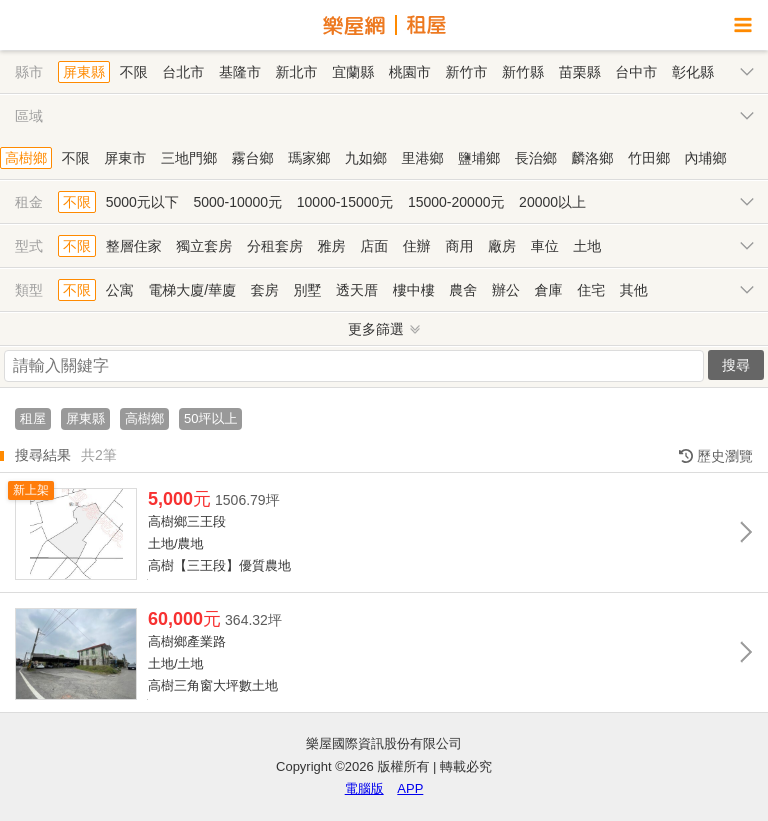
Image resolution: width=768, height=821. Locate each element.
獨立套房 (204, 246)
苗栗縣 (580, 72)
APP (410, 788)
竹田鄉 (649, 158)
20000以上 (552, 202)
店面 (374, 246)
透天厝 (357, 290)
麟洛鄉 (592, 158)
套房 (265, 290)
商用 (459, 246)
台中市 (636, 72)
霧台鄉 (253, 158)
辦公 (506, 290)
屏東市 (125, 158)
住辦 (417, 246)
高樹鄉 (26, 158)
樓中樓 (414, 290)
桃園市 (410, 72)
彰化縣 (693, 72)
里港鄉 (422, 158)
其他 (634, 290)
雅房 (332, 246)
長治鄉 (536, 158)
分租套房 (275, 246)
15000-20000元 (456, 202)
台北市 (183, 72)
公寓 (120, 290)
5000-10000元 (237, 202)
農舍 (463, 290)
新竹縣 (523, 72)
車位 (545, 246)
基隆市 (240, 72)
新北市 (297, 72)
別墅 (307, 290)
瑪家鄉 (309, 158)
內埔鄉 (706, 158)
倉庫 (549, 290)
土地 (587, 246)
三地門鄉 (189, 158)
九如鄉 (366, 158)
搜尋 (736, 365)
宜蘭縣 (353, 72)
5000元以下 (142, 202)
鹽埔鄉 (479, 158)
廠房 (502, 246)
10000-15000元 (345, 202)
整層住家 (134, 246)
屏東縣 (84, 72)
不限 (134, 72)
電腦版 (364, 788)
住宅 (591, 290)
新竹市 (466, 72)
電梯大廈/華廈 (192, 290)
